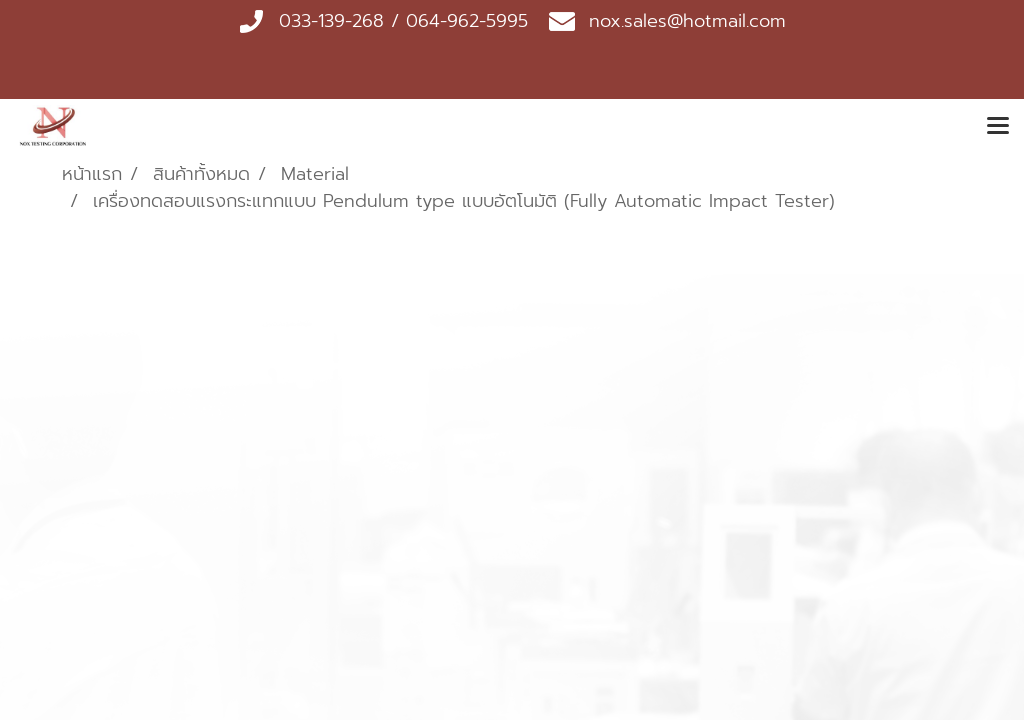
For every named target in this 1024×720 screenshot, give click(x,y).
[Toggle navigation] (998, 127)
